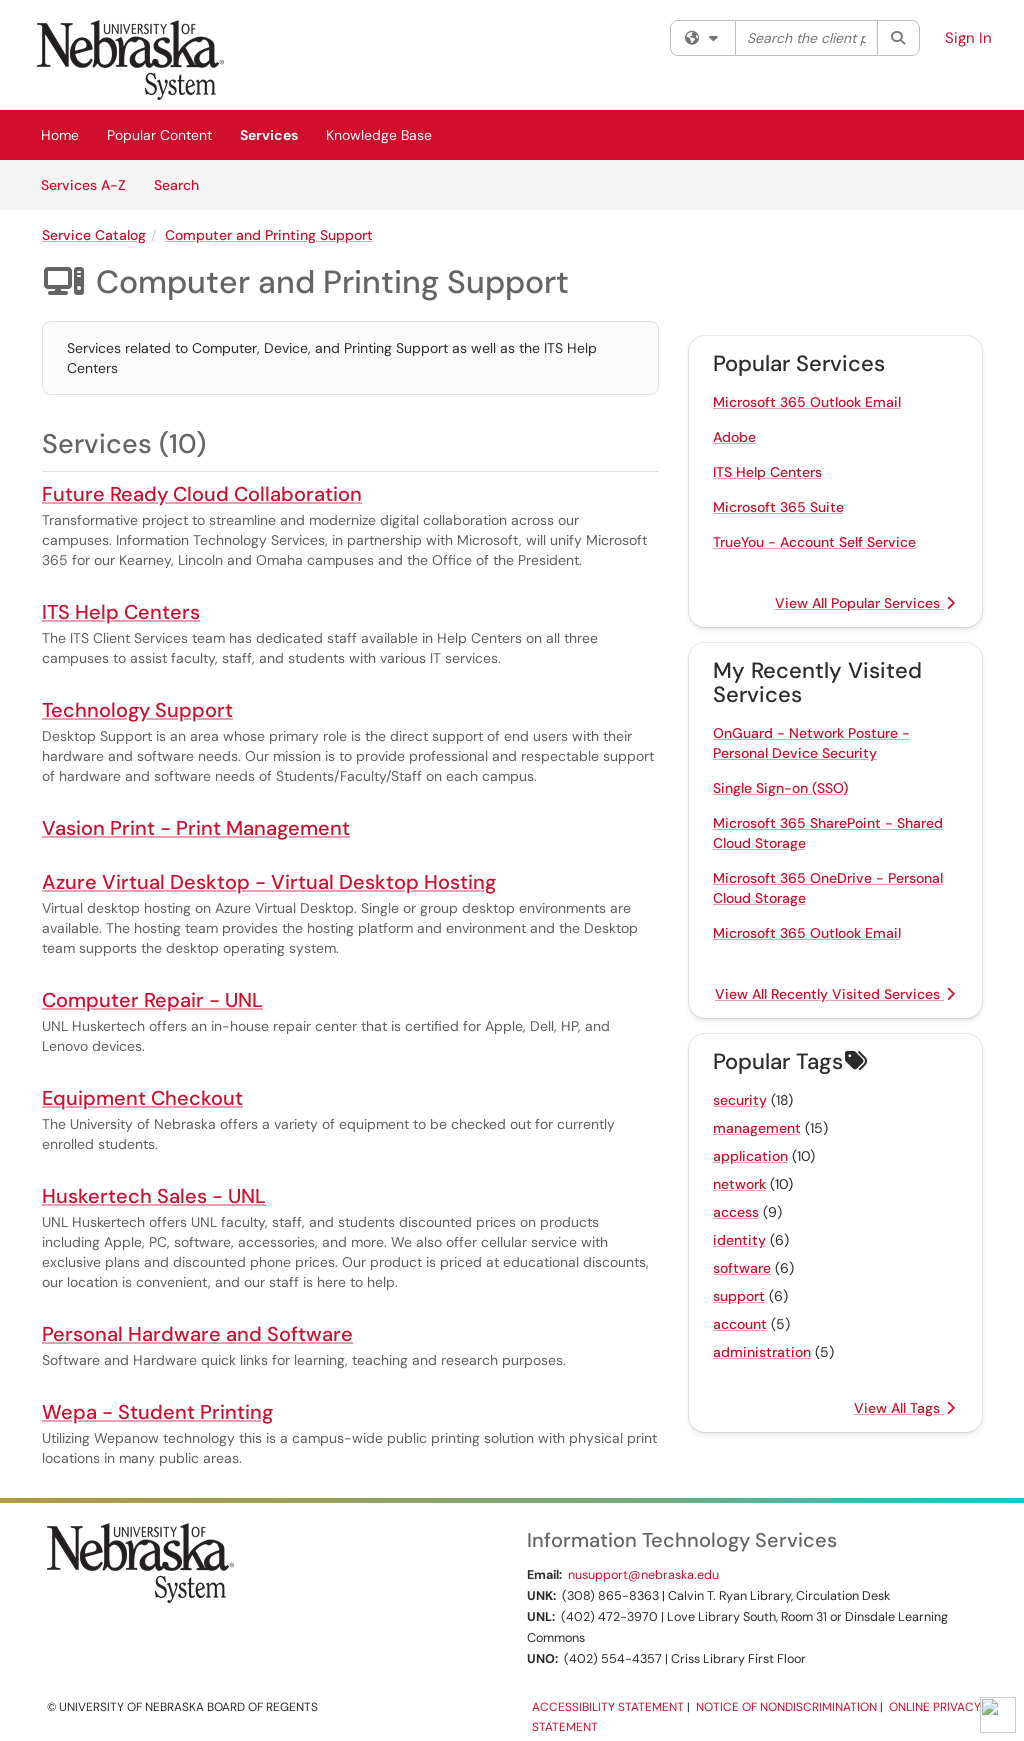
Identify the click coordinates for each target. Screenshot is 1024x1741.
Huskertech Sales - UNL (154, 1196)
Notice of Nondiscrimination (786, 1707)
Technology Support (137, 710)
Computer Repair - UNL (152, 1000)
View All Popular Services (865, 603)
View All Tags (904, 1408)
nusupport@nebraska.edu (643, 1575)
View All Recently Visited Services (835, 994)
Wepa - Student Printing (157, 1412)
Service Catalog (94, 235)
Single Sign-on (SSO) (780, 788)
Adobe (734, 437)
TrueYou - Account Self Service (814, 542)
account (740, 1324)
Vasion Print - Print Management (196, 828)
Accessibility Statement (608, 1707)
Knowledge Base (379, 135)
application (750, 1156)
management (757, 1128)
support (739, 1296)
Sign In (968, 38)
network (739, 1184)
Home (60, 135)
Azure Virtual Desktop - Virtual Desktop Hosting (269, 882)
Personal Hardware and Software (197, 1334)
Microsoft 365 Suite (778, 507)
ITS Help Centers (121, 612)
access (736, 1212)
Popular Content (159, 135)
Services (269, 135)
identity (739, 1240)
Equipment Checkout (142, 1098)
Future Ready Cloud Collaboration (202, 494)
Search (183, 184)
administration (762, 1352)
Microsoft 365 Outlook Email (807, 402)
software (742, 1268)
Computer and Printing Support (269, 235)
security (740, 1100)
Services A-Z (83, 185)
